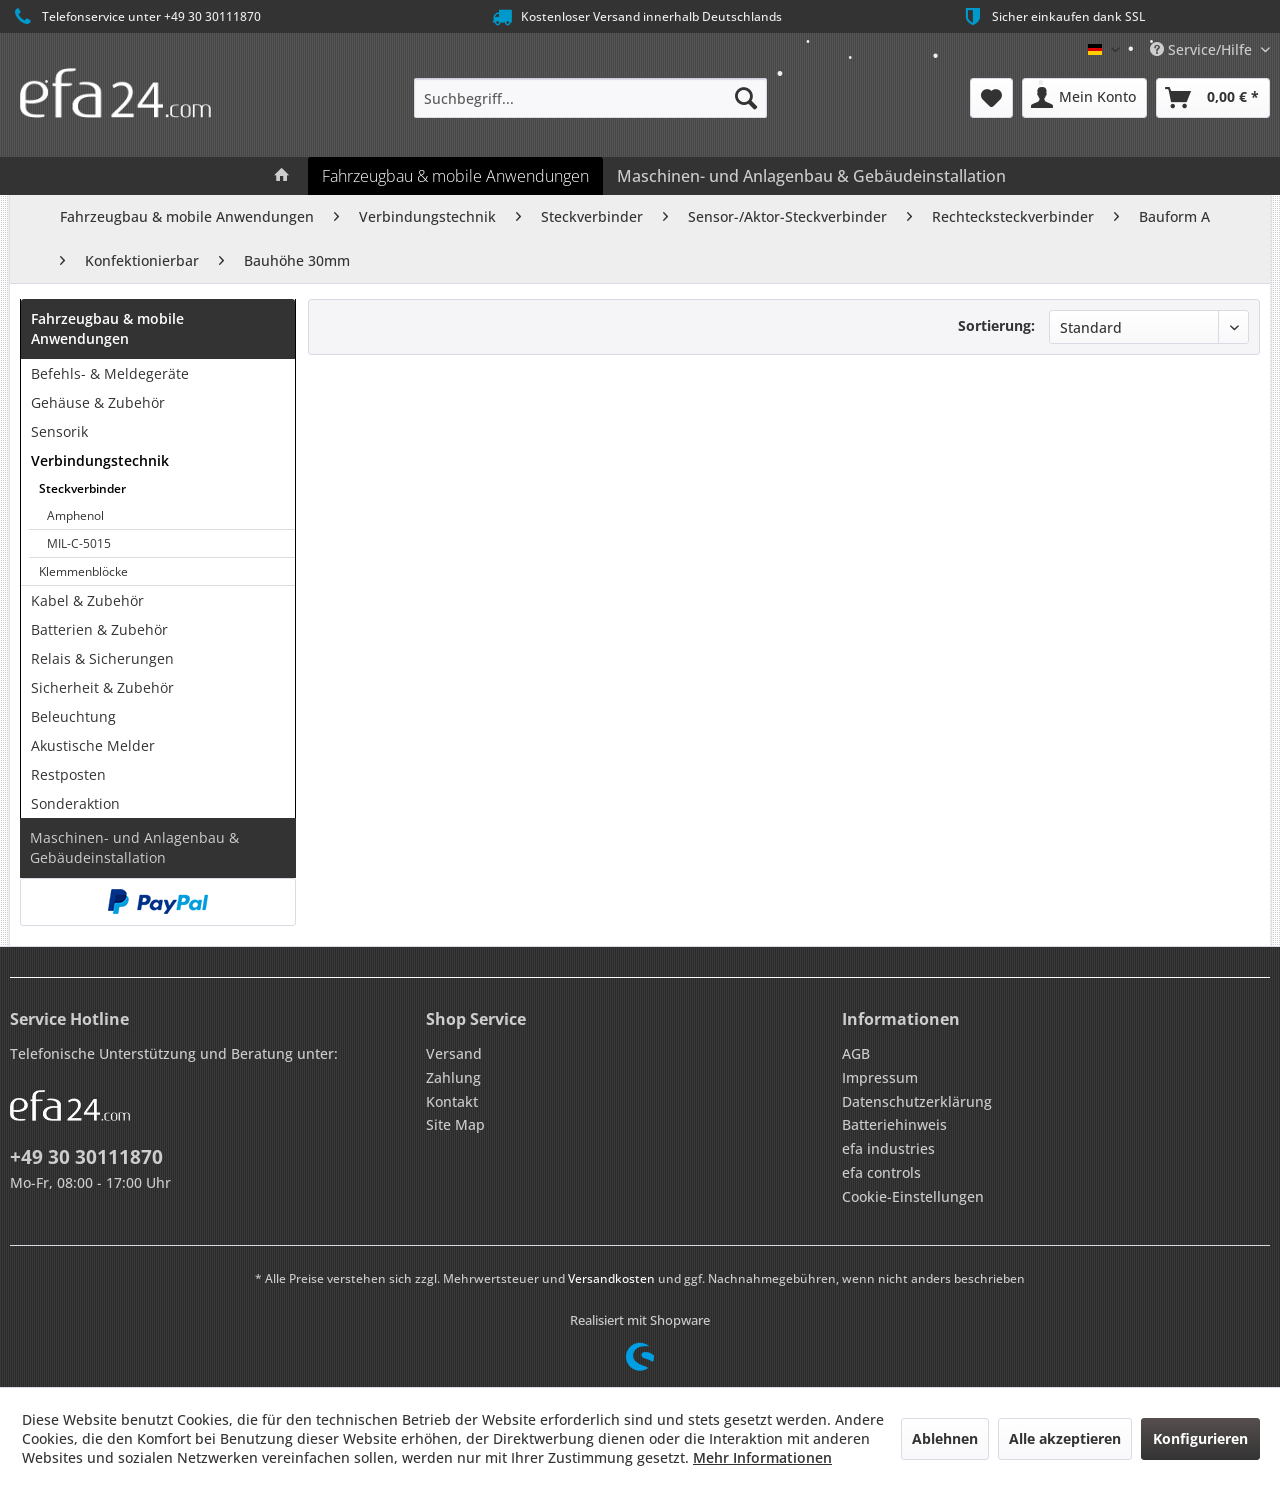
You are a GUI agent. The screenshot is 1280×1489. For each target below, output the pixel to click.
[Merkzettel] (991, 98)
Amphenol (75, 515)
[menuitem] (590, 98)
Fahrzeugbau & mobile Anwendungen (107, 328)
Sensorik (59, 431)
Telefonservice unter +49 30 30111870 (135, 17)
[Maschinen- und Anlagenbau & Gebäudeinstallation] (811, 176)
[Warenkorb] (1213, 98)
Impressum (880, 1077)
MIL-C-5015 (79, 543)
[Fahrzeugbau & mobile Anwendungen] (455, 176)
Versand (454, 1053)
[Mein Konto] (1084, 98)
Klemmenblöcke (83, 571)
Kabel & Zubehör (87, 600)
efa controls (881, 1172)
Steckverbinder (82, 488)
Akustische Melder (93, 745)
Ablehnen (945, 1438)
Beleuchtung (73, 716)
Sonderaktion (75, 803)
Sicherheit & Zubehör (102, 687)
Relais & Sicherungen (102, 658)
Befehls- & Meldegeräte (110, 373)
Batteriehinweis (894, 1124)
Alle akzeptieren (1065, 1438)
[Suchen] (746, 98)
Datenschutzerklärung (917, 1101)
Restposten (68, 774)
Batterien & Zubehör (99, 629)
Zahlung (453, 1077)
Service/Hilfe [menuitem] (1203, 49)
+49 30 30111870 (86, 1157)
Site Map (455, 1124)
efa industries (888, 1148)
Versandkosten (611, 1278)
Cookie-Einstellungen (913, 1196)
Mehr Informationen (762, 1457)
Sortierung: (996, 325)
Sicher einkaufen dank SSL (1052, 17)
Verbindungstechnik (100, 460)
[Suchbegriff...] (590, 98)
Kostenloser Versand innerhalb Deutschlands (635, 17)
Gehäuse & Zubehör (98, 402)
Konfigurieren (1200, 1438)
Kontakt (452, 1101)
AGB (856, 1053)
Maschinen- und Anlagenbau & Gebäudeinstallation (134, 847)
